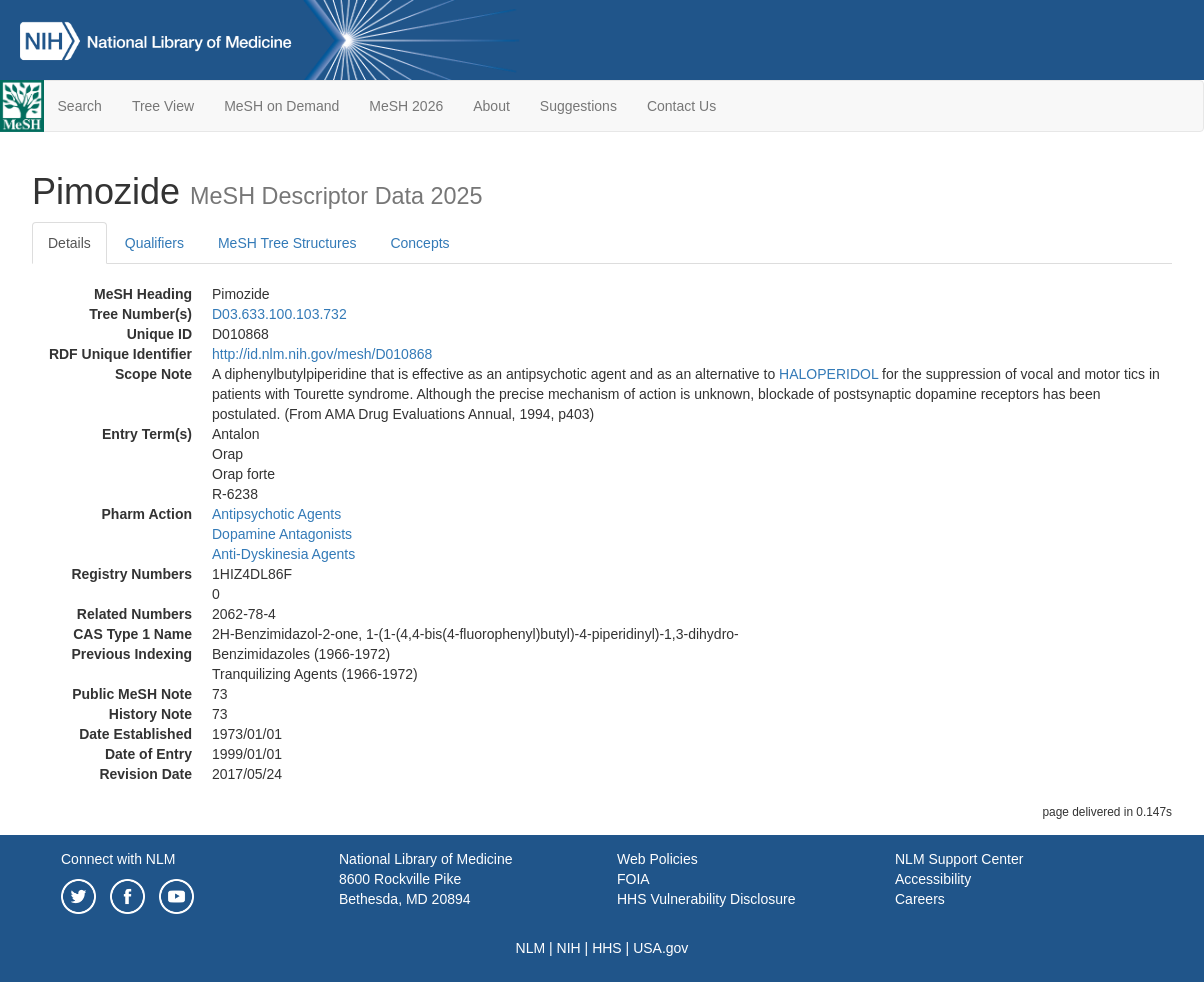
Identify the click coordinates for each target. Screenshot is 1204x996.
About (491, 106)
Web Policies (657, 859)
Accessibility (933, 879)
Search (80, 106)
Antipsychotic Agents (276, 514)
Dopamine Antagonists (282, 534)
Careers (920, 899)
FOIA (633, 879)
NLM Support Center (959, 859)
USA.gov (660, 948)
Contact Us (681, 106)
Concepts (419, 243)
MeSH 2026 (406, 106)
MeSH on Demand (281, 106)
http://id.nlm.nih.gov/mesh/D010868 (322, 354)
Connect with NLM (118, 859)
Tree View (163, 106)
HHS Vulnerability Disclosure (706, 899)
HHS (607, 948)
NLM (531, 948)
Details (69, 243)
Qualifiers (154, 243)
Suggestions (578, 106)
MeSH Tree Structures (287, 243)
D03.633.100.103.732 (279, 314)
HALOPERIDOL (828, 374)
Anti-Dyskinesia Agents (283, 554)
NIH (569, 948)
